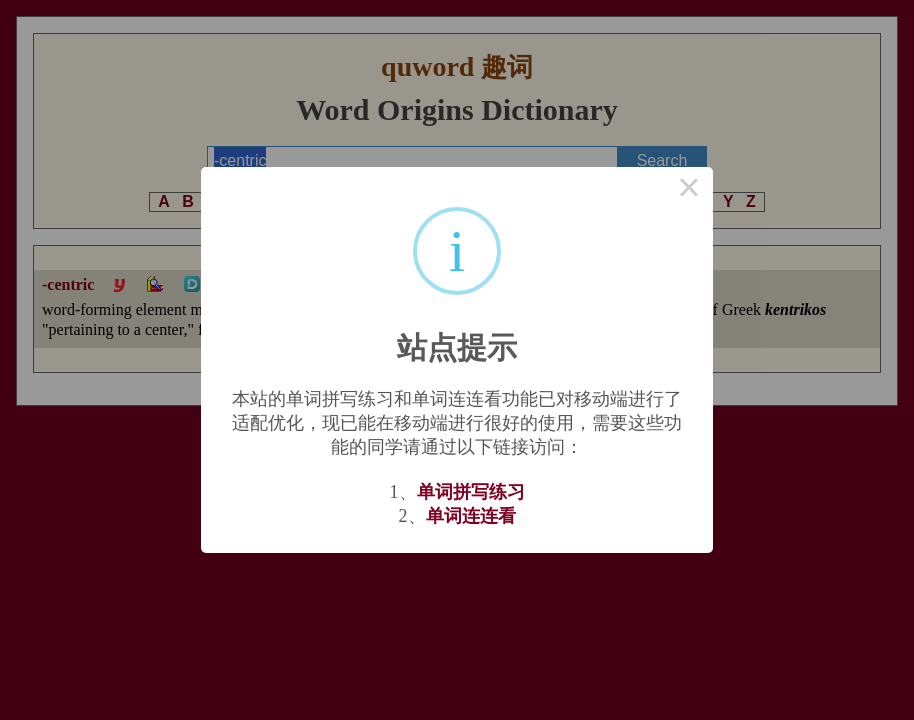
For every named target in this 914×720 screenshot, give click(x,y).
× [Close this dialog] (689, 191)
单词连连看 (471, 516)
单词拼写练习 (471, 492)
